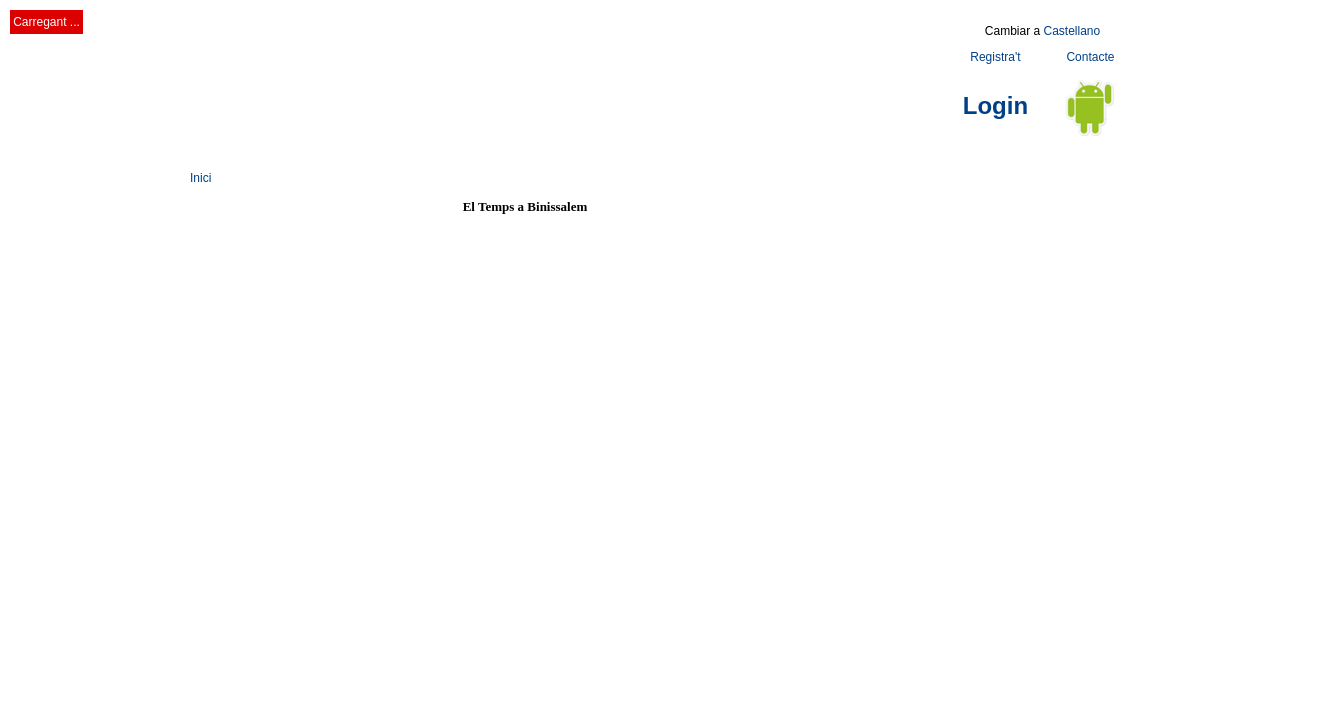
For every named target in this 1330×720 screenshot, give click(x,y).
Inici (200, 178)
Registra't (995, 57)
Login (995, 105)
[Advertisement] (554, 63)
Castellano (1071, 31)
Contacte (1090, 57)
